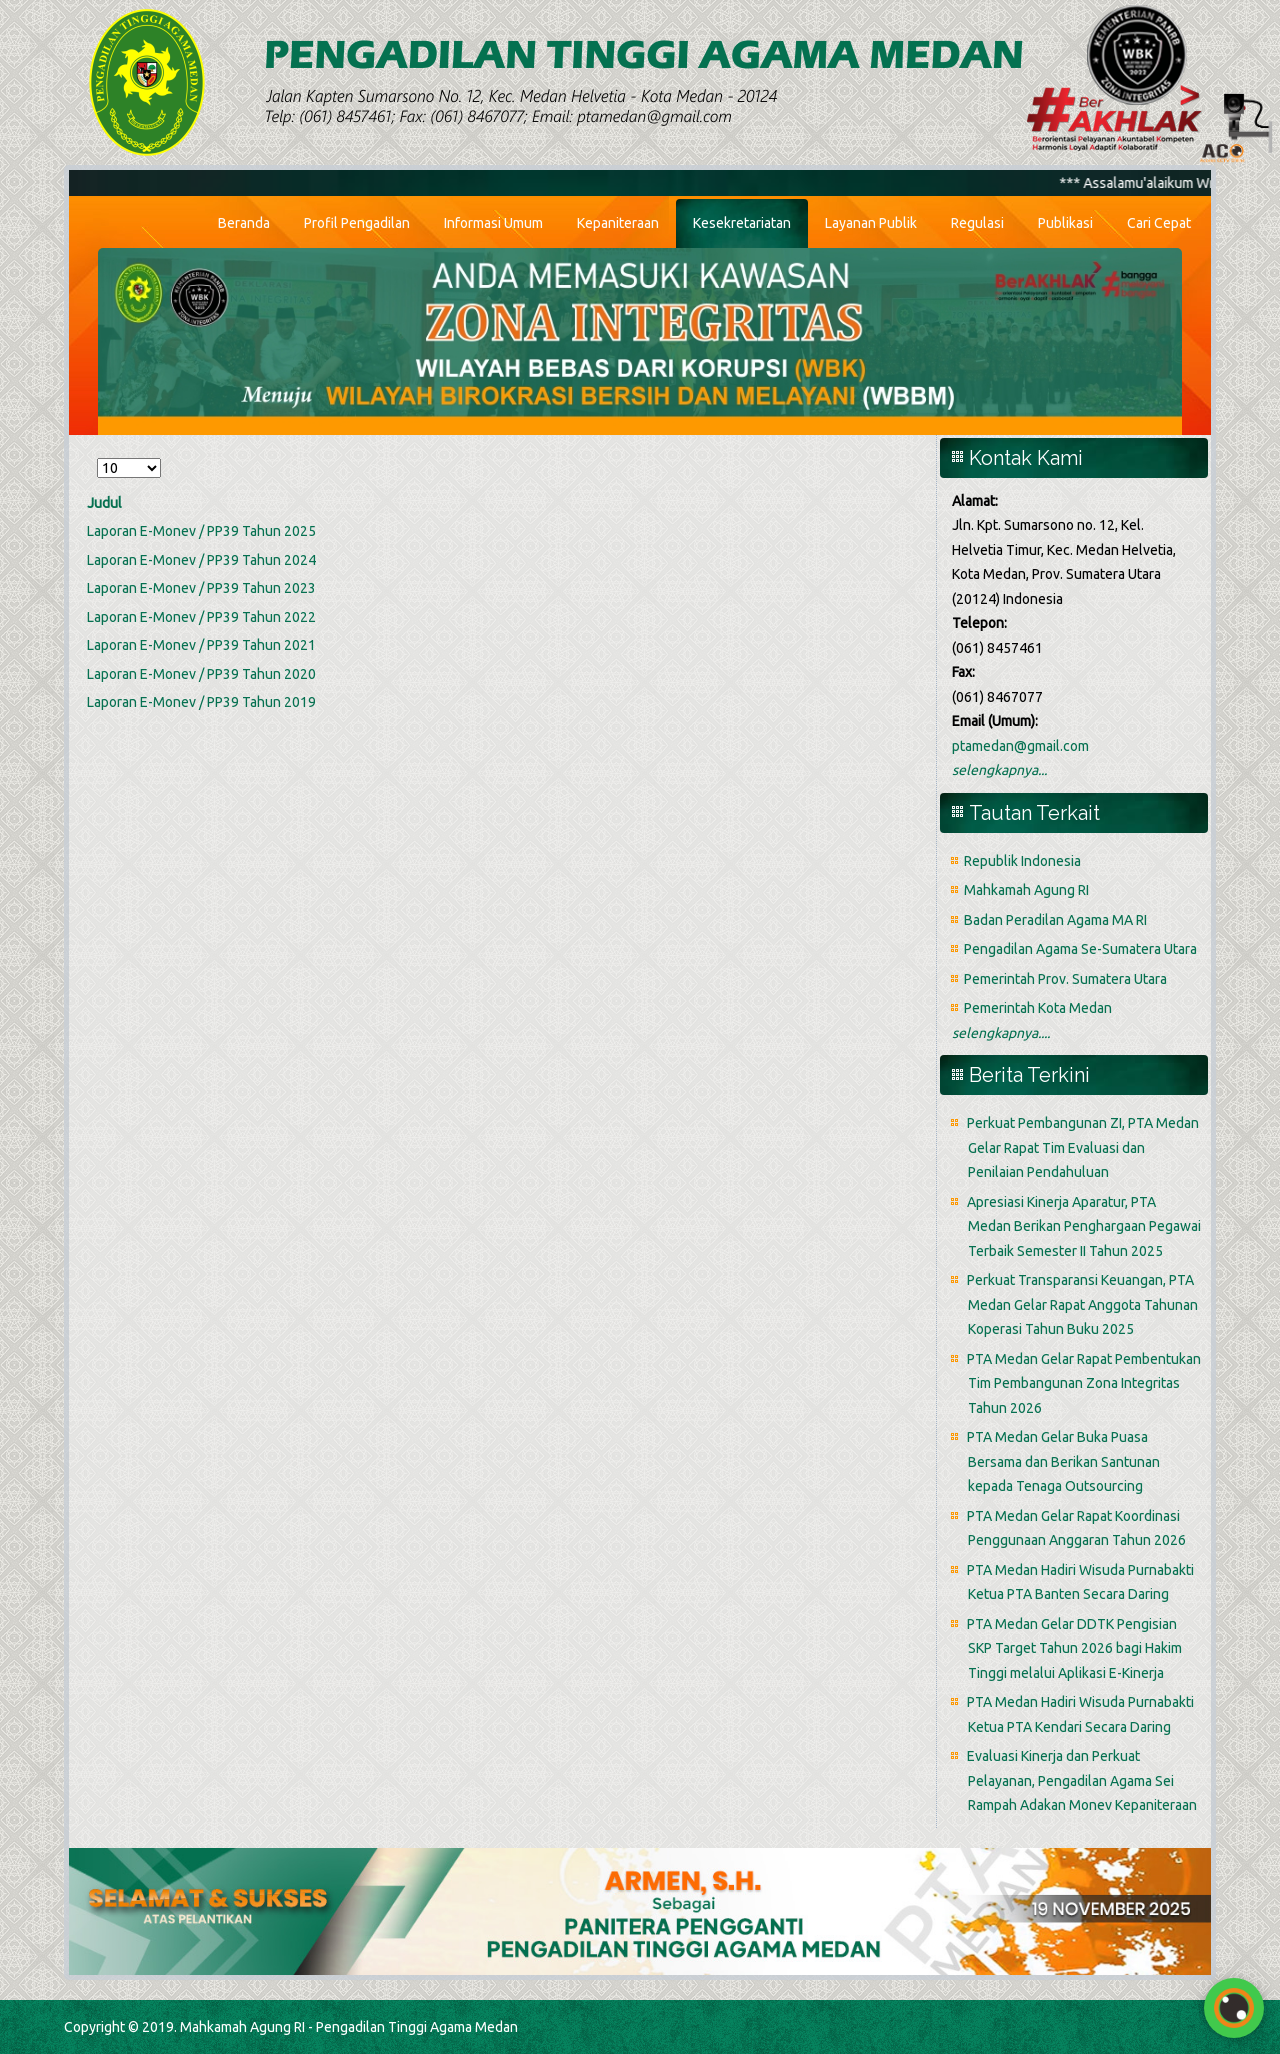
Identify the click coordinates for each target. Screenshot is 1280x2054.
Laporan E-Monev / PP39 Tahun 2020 (201, 674)
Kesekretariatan (742, 223)
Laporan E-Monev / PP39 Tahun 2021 (201, 645)
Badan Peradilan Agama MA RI (1055, 920)
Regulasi (977, 223)
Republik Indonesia (1022, 861)
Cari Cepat (1159, 223)
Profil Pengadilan (357, 223)
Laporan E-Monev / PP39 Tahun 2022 (201, 617)
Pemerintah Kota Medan (1038, 1008)
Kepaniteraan (618, 223)
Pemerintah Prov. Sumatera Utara (1065, 979)
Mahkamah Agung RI (1026, 890)
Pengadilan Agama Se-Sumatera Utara (1080, 949)
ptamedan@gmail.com (1020, 746)
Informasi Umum (493, 223)
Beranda (244, 223)
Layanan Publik (871, 223)
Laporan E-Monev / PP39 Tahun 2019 (201, 702)
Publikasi (1065, 223)
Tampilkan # (97, 455)
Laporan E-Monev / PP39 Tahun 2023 (201, 588)
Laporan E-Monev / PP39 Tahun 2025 (201, 531)
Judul (104, 503)
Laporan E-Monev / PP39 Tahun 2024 (201, 560)
